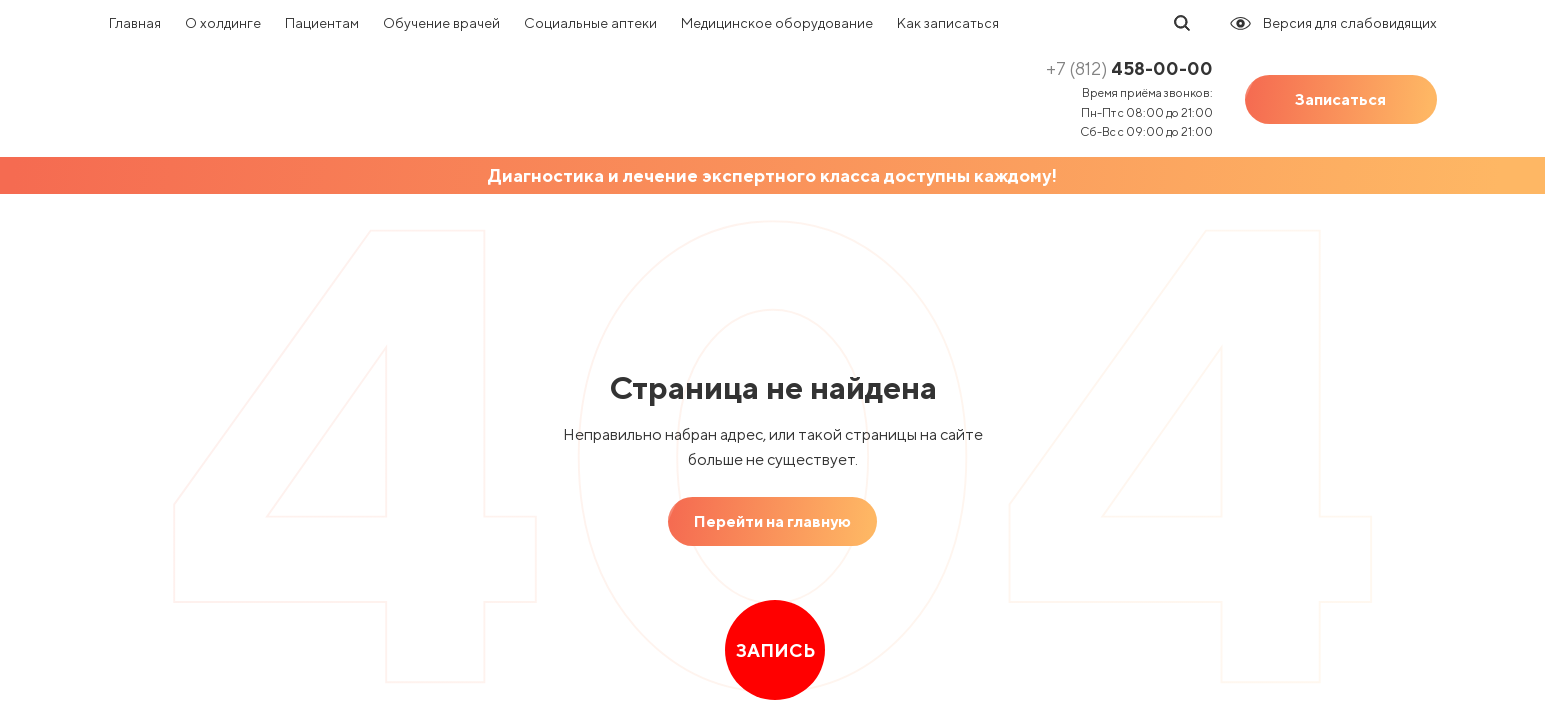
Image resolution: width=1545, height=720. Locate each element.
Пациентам (322, 23)
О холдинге (223, 23)
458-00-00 (1129, 68)
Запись (774, 650)
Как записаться (948, 23)
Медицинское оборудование (777, 23)
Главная (135, 23)
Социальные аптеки (590, 23)
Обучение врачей (441, 23)
